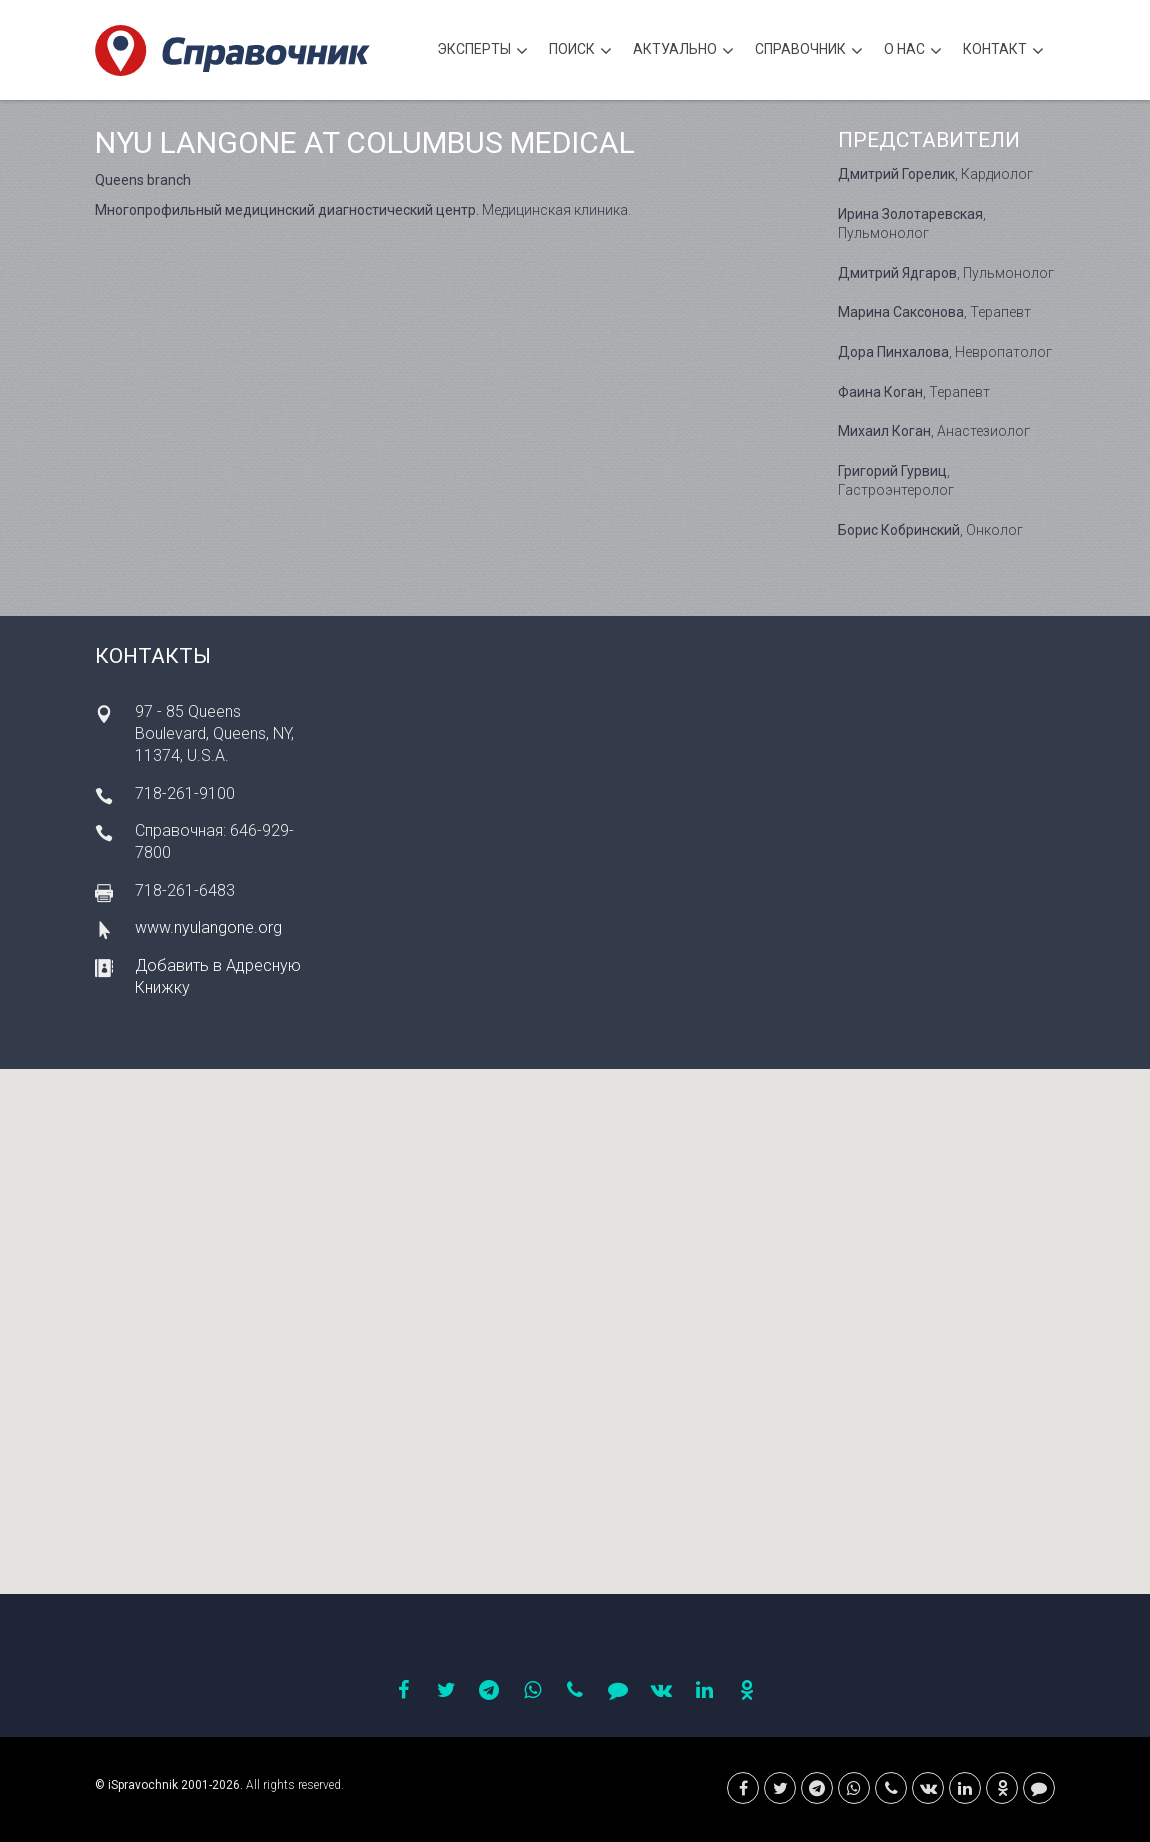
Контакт (1003, 51)
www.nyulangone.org (208, 927)
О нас (913, 51)
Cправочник (809, 51)
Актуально (683, 51)
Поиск (580, 51)
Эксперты (482, 51)
